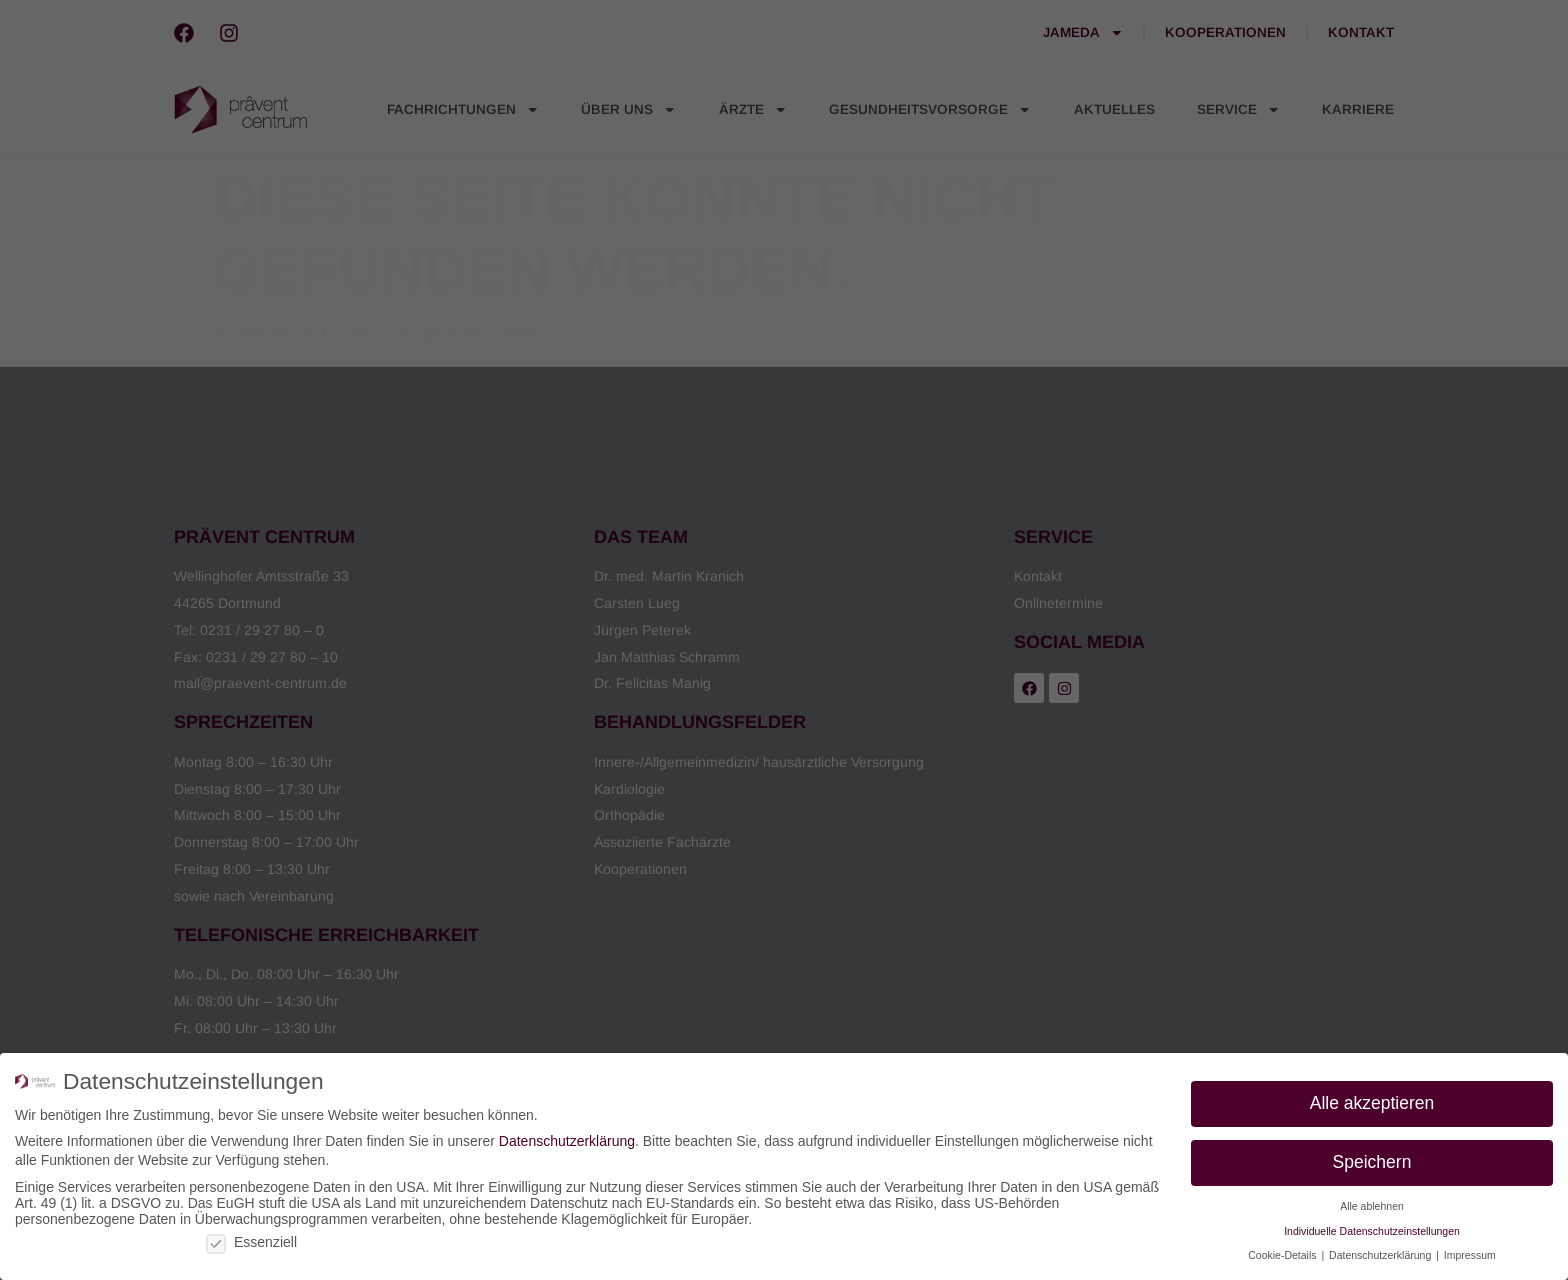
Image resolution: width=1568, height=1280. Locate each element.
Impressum (1470, 1255)
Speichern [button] (1372, 1162)
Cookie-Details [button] (1283, 1255)
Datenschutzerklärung (567, 1141)
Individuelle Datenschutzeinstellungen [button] (1372, 1231)
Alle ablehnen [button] (1372, 1206)
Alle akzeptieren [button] (1372, 1103)
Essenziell (251, 1242)
